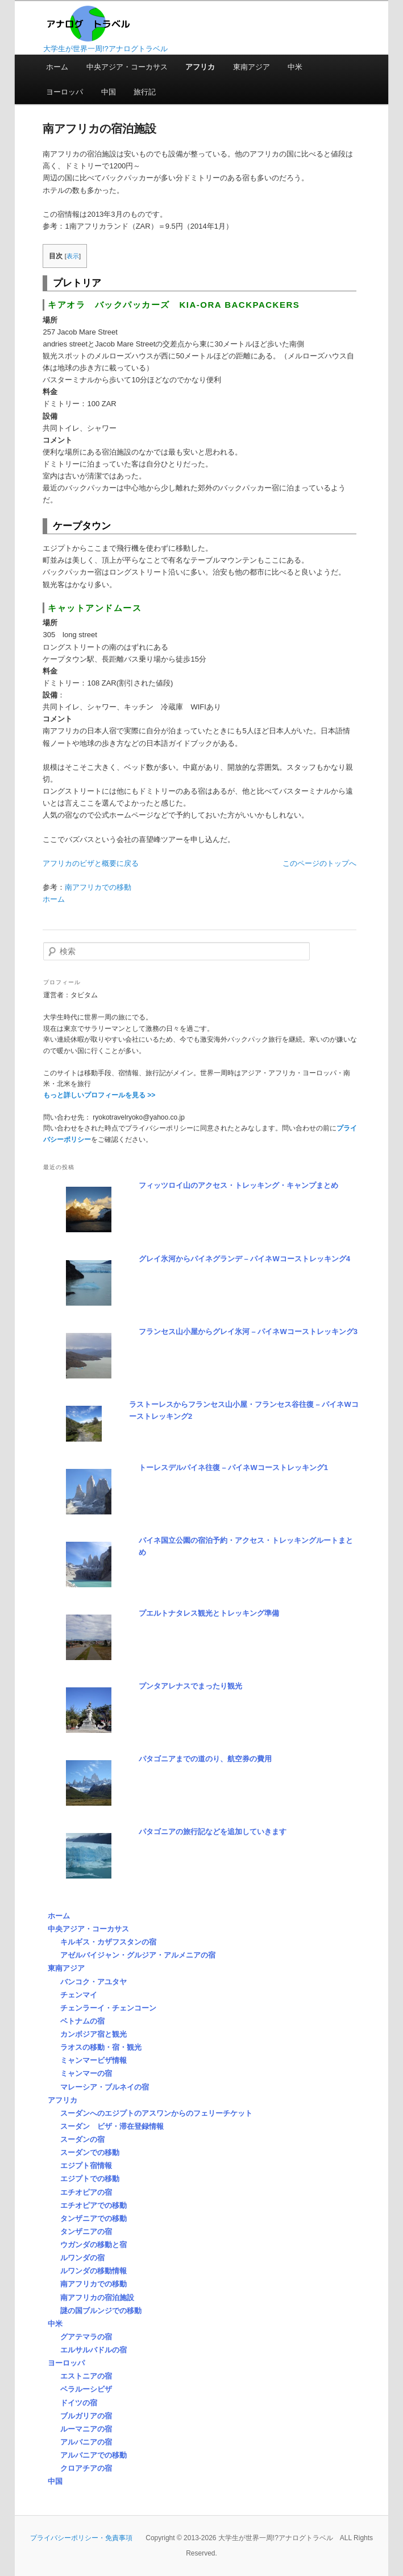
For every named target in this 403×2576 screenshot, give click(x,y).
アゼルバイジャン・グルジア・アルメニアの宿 (137, 1955)
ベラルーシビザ (86, 2389)
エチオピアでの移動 (93, 2205)
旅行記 (145, 92)
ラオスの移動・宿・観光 (101, 2047)
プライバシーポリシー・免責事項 (81, 2538)
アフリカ (200, 67)
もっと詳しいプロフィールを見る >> (99, 1095)
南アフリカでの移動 (98, 887)
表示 (73, 256)
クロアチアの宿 (86, 2468)
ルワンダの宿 (82, 2257)
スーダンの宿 (82, 2139)
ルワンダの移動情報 (93, 2271)
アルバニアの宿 (86, 2442)
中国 (108, 92)
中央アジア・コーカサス (127, 67)
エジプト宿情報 (86, 2165)
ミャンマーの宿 (86, 2073)
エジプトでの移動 (89, 2178)
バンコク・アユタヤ (93, 1982)
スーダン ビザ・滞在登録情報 (112, 2126)
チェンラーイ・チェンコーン (108, 2008)
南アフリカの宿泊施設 (97, 2297)
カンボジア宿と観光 (93, 2034)
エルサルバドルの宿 (93, 2350)
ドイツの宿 (78, 2403)
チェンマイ (78, 1995)
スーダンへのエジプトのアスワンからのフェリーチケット (156, 2113)
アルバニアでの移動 (93, 2455)
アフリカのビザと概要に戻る (91, 863)
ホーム (57, 67)
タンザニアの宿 (86, 2231)
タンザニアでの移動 (93, 2218)
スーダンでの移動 (89, 2152)
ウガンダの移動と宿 (93, 2244)
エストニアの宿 (86, 2376)
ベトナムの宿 (82, 2021)
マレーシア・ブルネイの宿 (104, 2087)
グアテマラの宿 (86, 2337)
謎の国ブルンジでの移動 (101, 2310)
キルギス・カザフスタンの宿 (108, 1942)
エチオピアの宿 (86, 2192)
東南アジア (251, 67)
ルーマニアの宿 (86, 2429)
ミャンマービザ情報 (93, 2060)
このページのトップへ (319, 863)
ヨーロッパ (64, 92)
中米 (295, 67)
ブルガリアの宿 (86, 2416)
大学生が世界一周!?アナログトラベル (105, 48)
